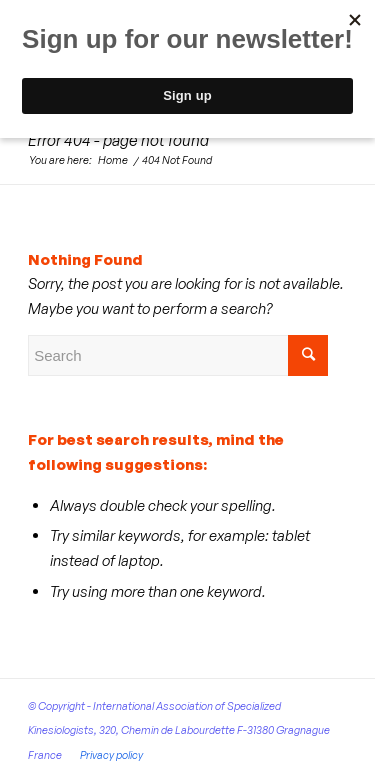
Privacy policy (111, 755)
